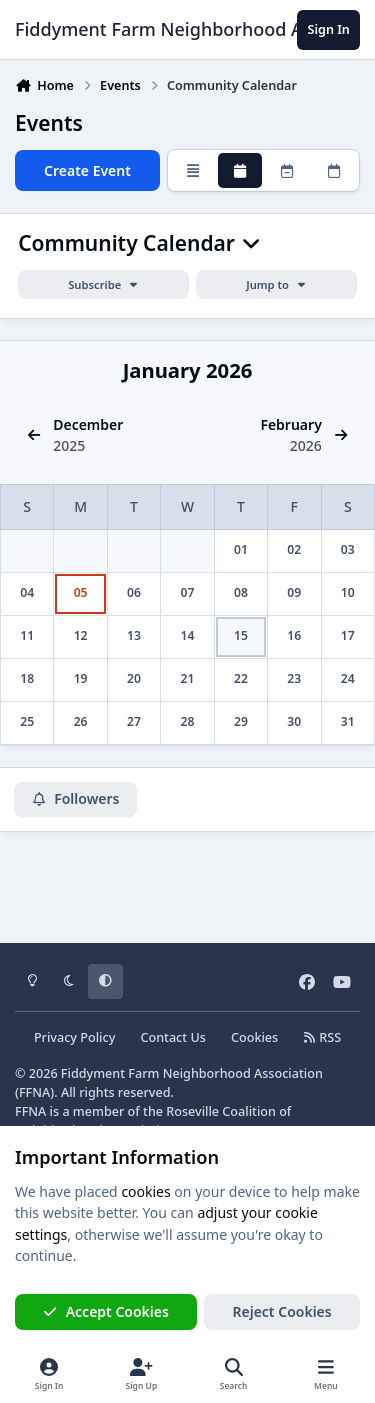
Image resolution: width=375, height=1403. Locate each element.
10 (348, 592)
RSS (322, 1037)
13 (134, 635)
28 (188, 721)
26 (81, 721)
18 (27, 678)
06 (134, 592)
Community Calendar (139, 243)
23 (294, 678)
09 (294, 592)
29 (241, 721)
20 (134, 678)
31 (348, 721)
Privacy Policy (74, 1037)
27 (134, 721)
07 (188, 592)
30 (294, 721)
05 (81, 592)
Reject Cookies (282, 1311)
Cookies (254, 1037)
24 (348, 678)
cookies (145, 1191)
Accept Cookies (106, 1311)
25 (27, 721)
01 (241, 549)
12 (81, 635)
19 (81, 678)
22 (241, 678)
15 (241, 635)
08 (241, 592)
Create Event (87, 170)
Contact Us (173, 1037)
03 (348, 549)
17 (348, 635)
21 (188, 678)
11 (27, 635)
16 (294, 635)
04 (27, 592)
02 (294, 549)
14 (188, 635)
